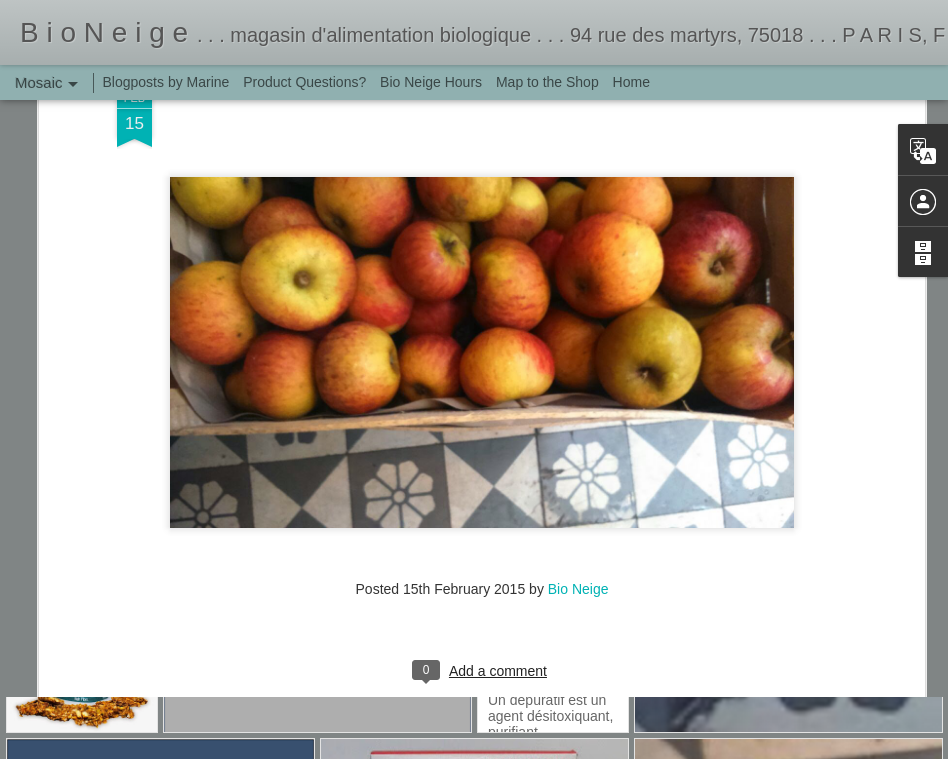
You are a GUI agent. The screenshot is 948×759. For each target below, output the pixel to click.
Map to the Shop (547, 82)
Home (631, 82)
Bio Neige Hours (431, 82)
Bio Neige (578, 447)
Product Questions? (304, 82)
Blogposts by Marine (166, 82)
